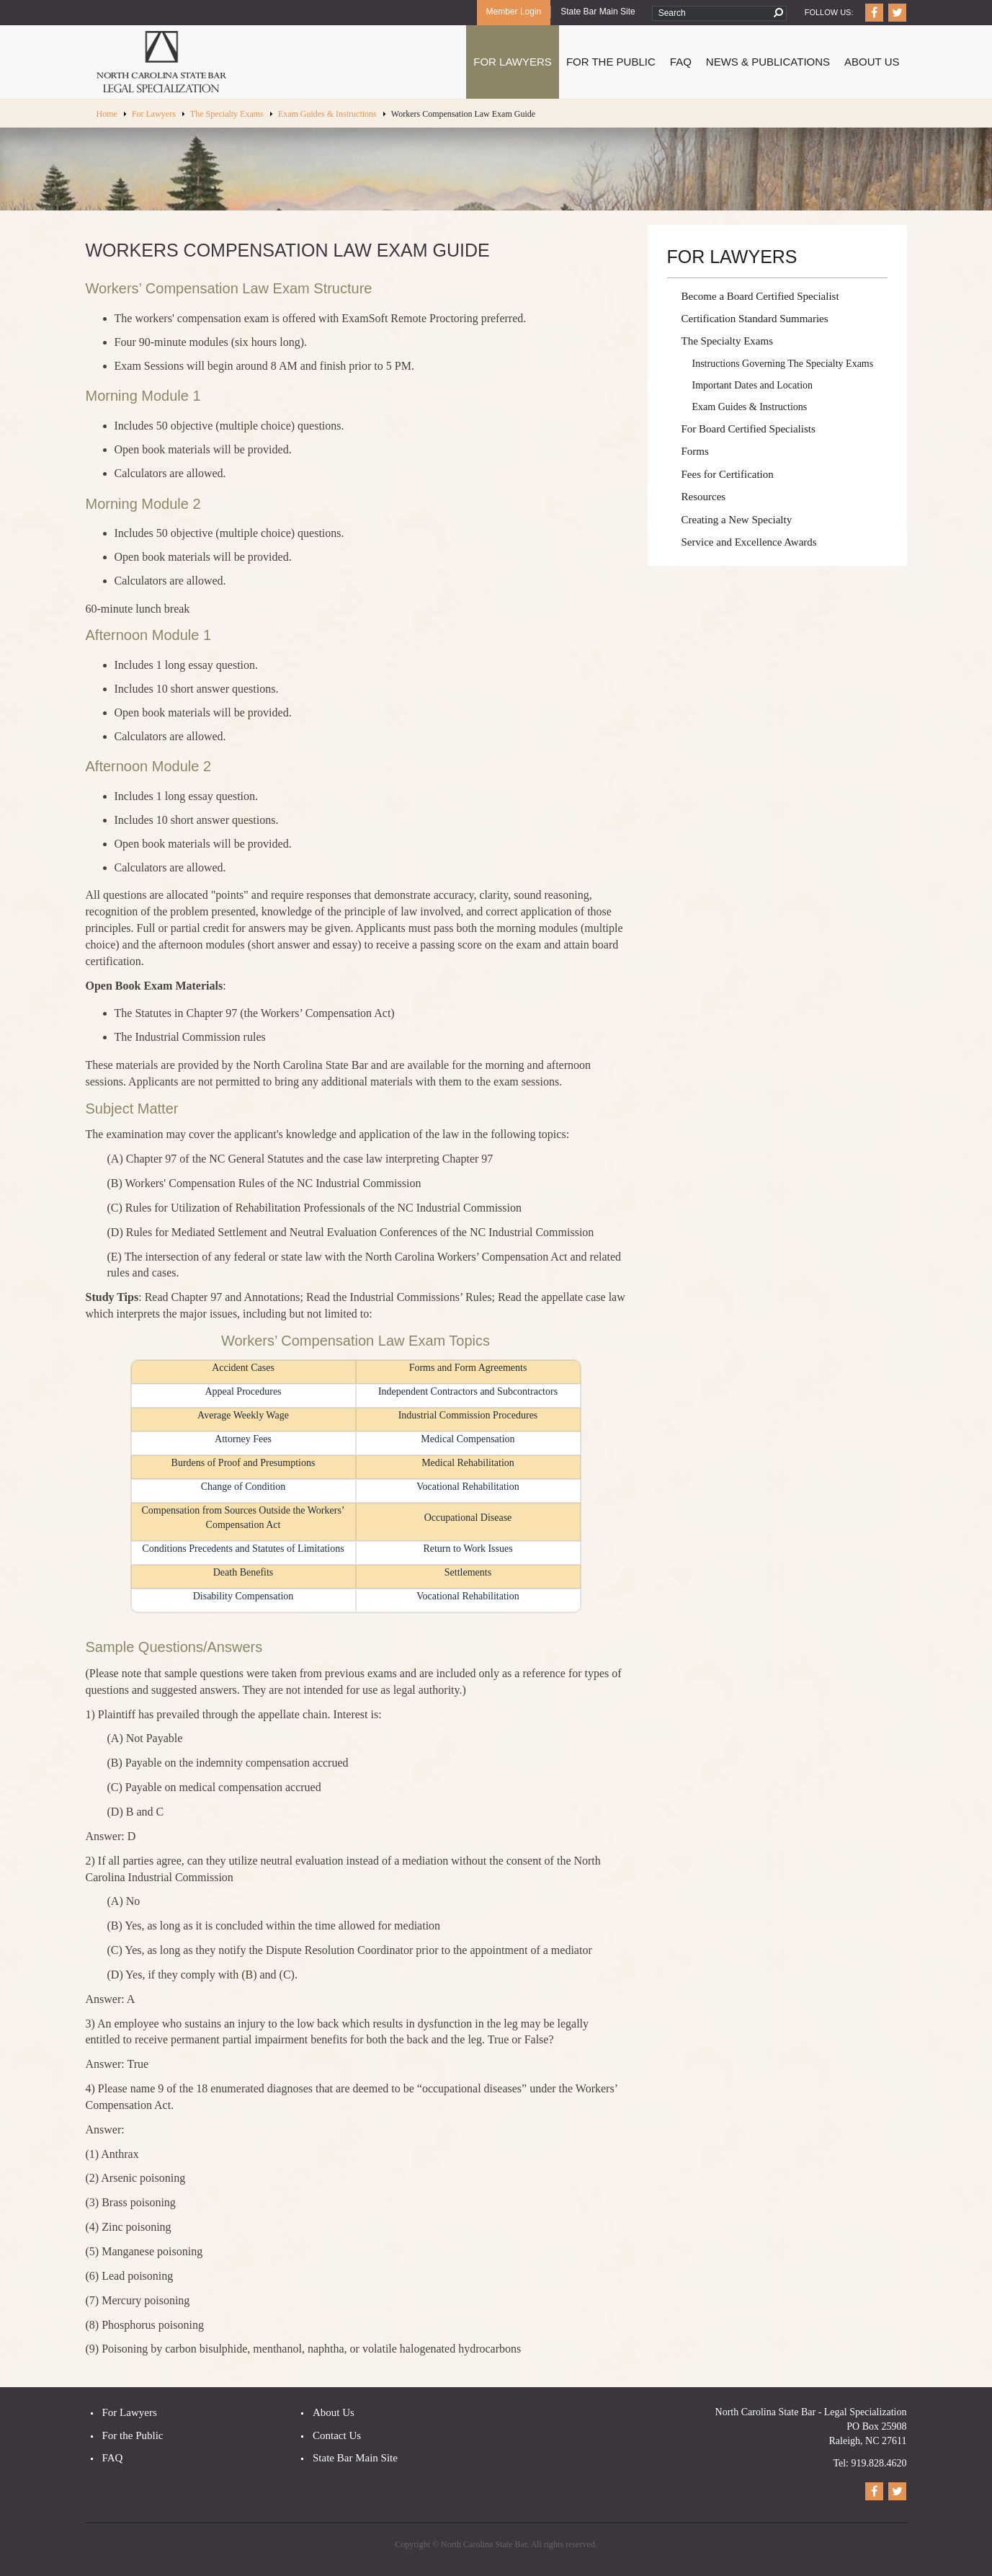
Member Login (514, 11)
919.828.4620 (879, 2463)
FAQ (681, 61)
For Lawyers (512, 61)
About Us (871, 61)
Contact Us (337, 2435)
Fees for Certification (728, 474)
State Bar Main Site (597, 11)
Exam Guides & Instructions (327, 114)
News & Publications (768, 61)
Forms (695, 451)
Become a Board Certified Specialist (760, 296)
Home (107, 114)
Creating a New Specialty (737, 519)
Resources (704, 496)
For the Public (133, 2435)
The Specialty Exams (227, 114)
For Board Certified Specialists (749, 429)
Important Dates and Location (752, 385)
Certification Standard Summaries (755, 318)
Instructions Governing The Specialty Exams (783, 363)
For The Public (611, 61)
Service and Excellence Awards (749, 542)
